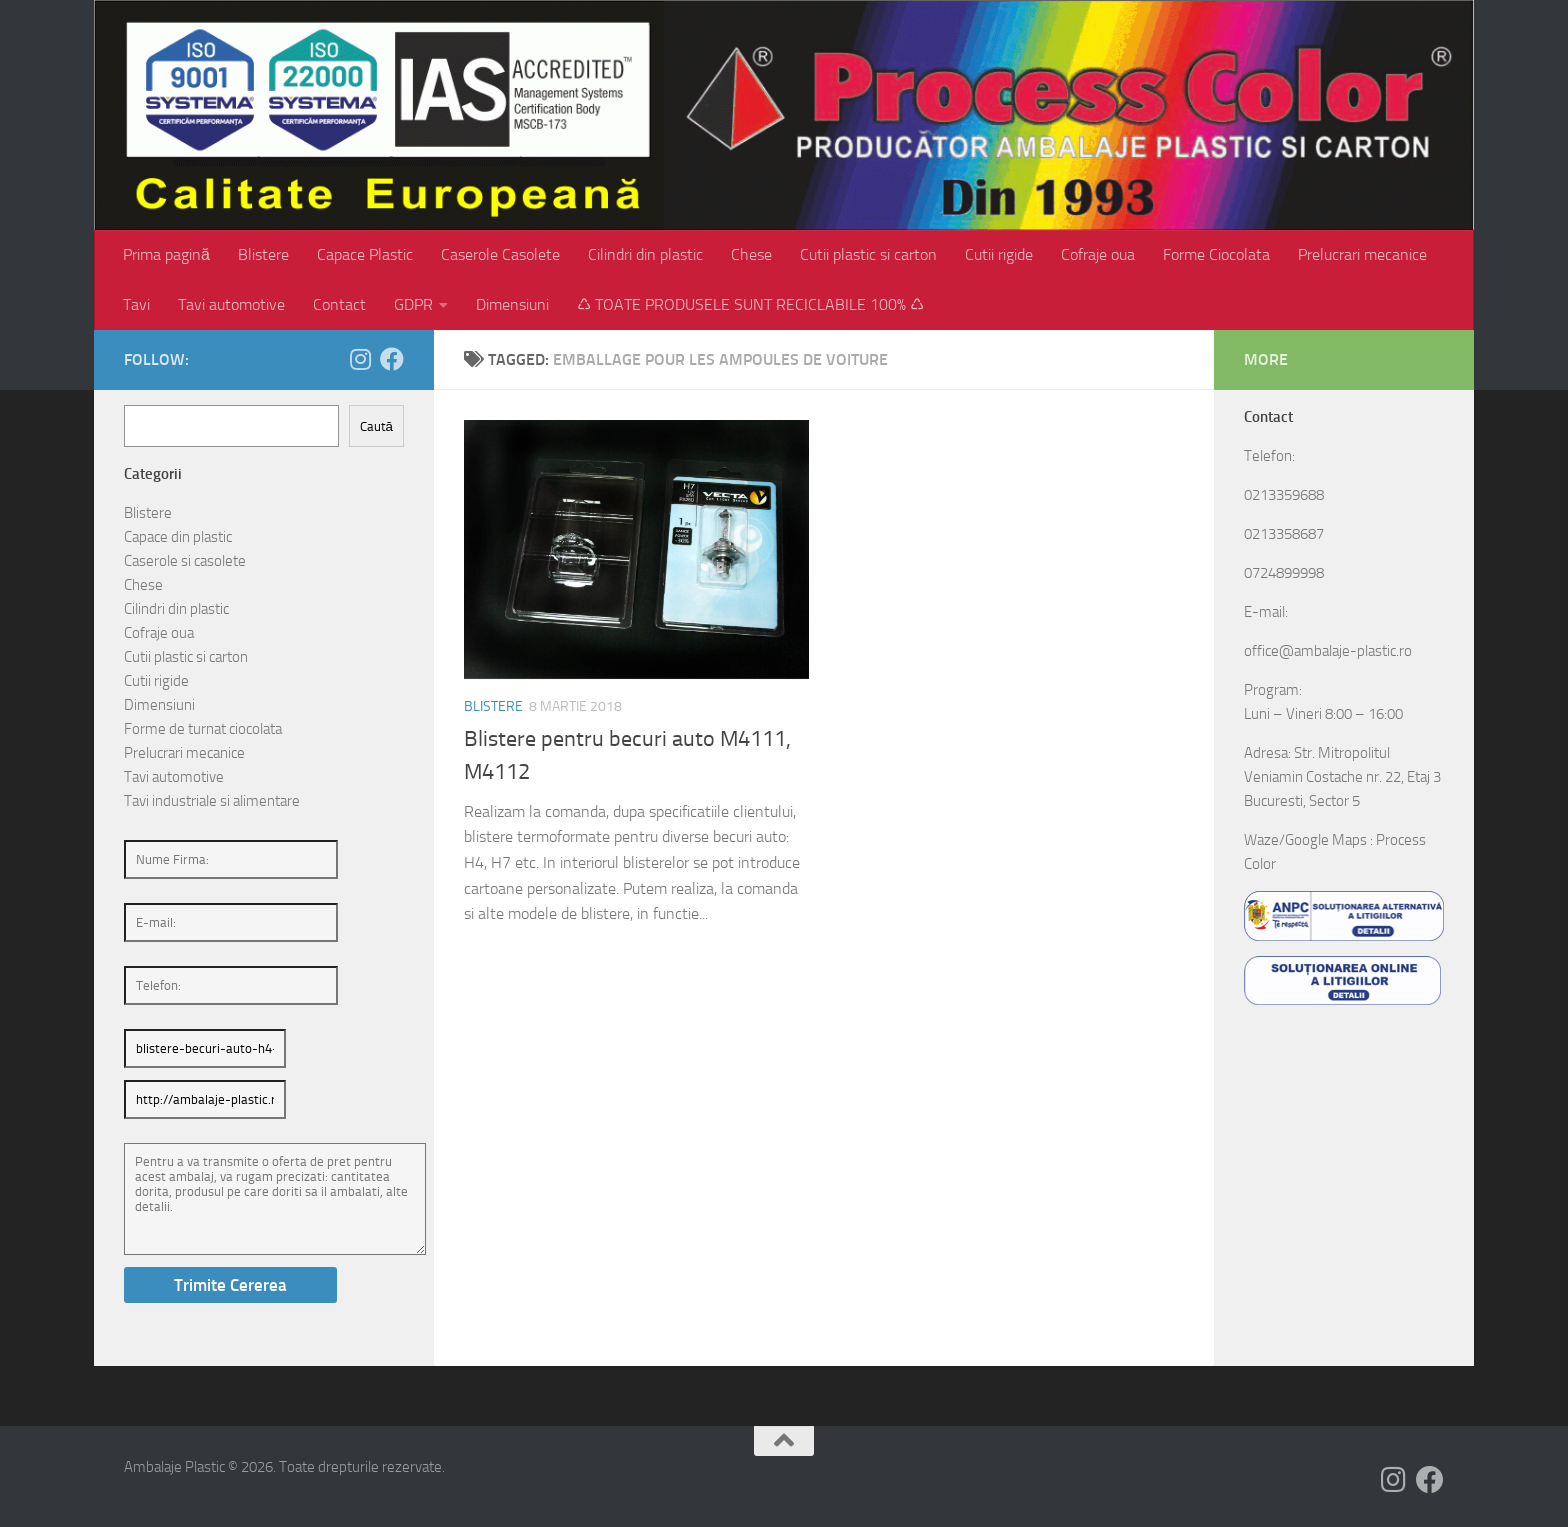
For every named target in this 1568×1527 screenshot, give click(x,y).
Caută (376, 426)
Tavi (136, 304)
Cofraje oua (1098, 254)
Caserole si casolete (185, 561)
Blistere (263, 254)
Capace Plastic (365, 254)
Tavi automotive (231, 304)
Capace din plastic (178, 537)
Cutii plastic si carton (868, 254)
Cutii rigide (999, 254)
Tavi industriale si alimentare (212, 801)
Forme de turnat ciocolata (203, 729)
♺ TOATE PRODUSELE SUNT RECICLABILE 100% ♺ (750, 304)
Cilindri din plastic (645, 254)
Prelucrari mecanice (1362, 254)
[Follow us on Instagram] (360, 359)
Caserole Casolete (500, 254)
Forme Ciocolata (1216, 254)
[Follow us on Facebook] (392, 359)
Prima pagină (166, 254)
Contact (339, 304)
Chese (751, 254)
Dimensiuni (512, 304)
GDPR (413, 304)
